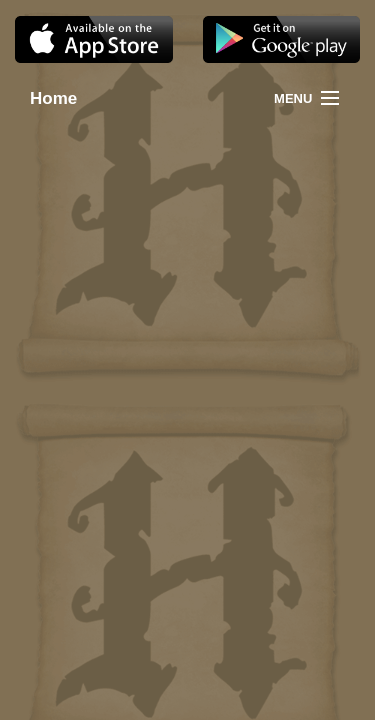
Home (37, 98)
